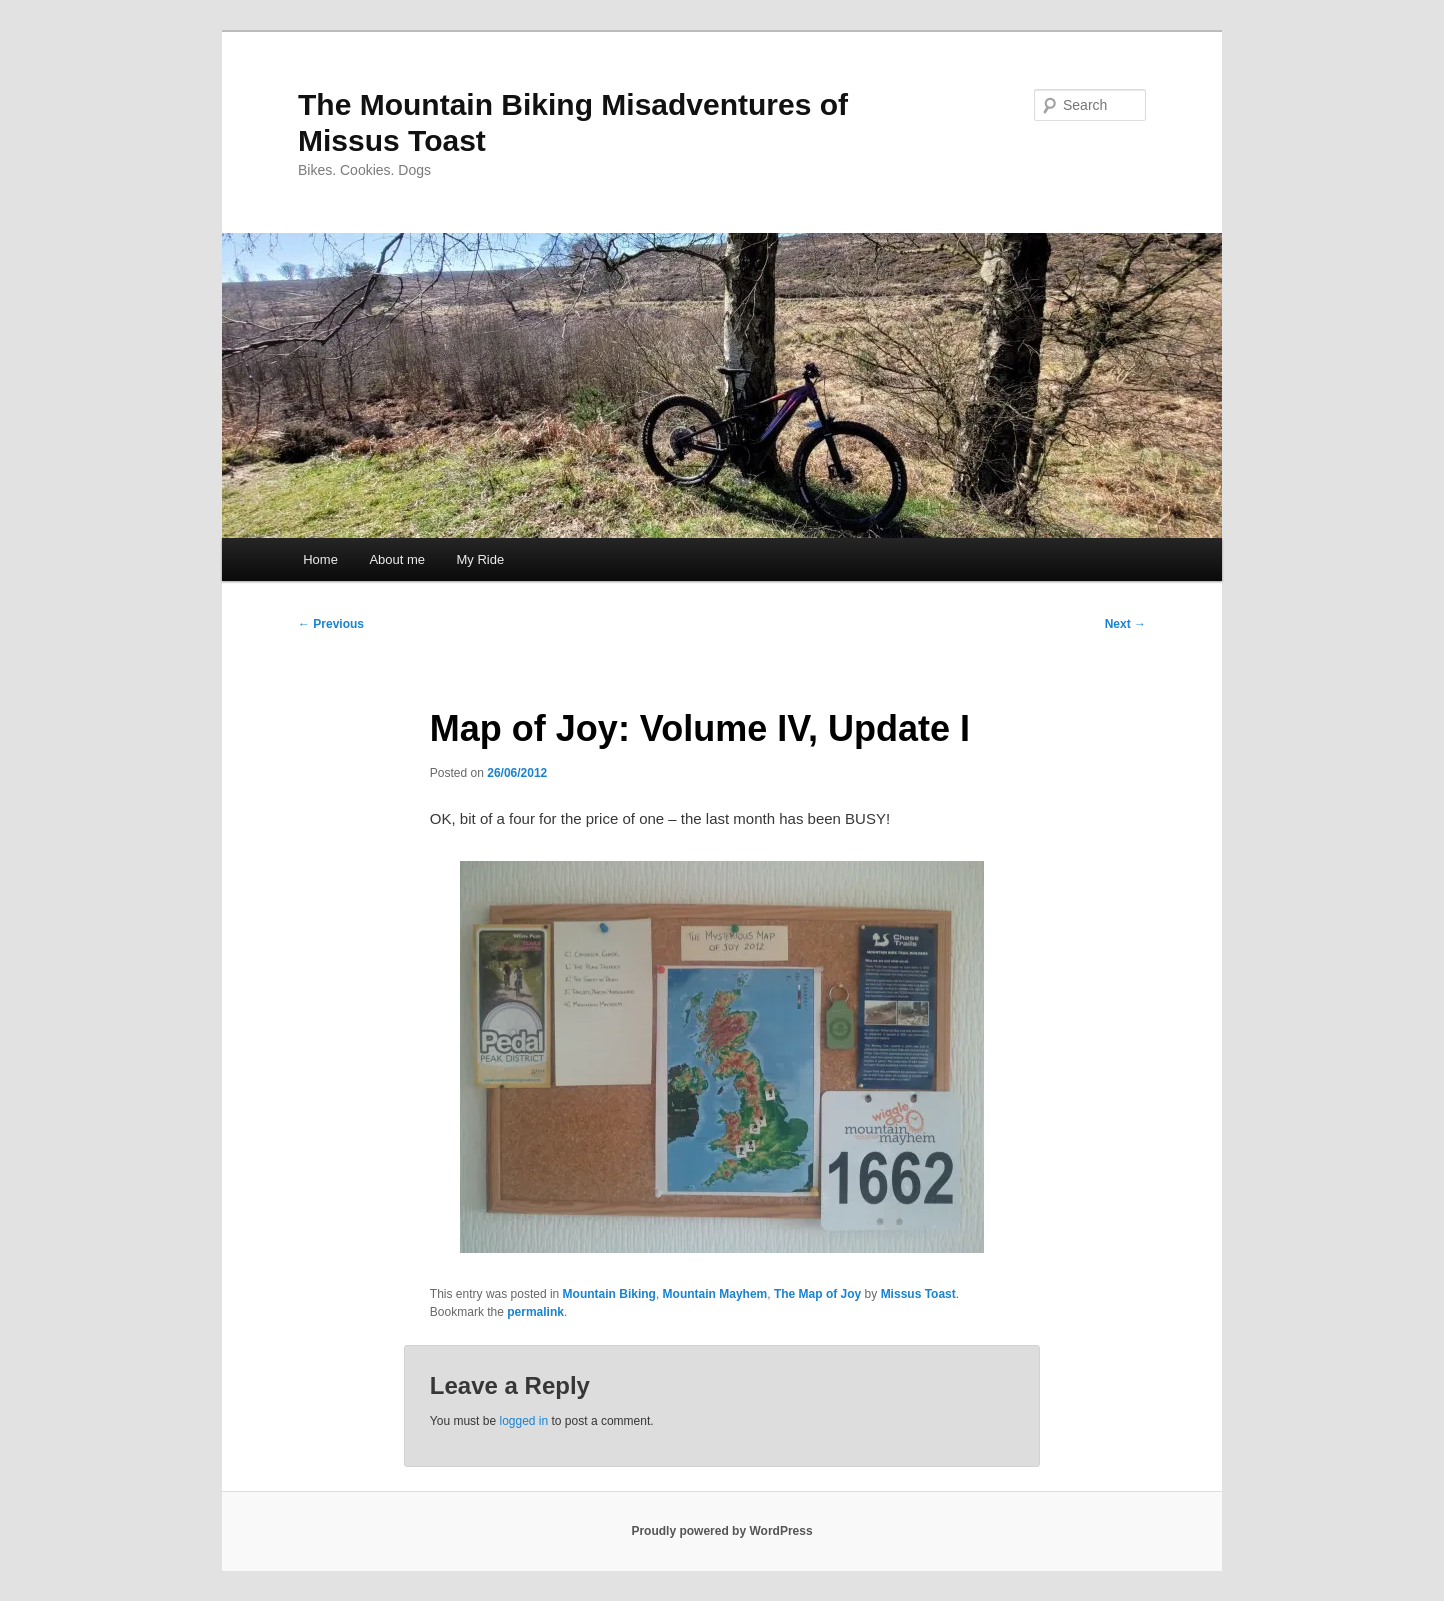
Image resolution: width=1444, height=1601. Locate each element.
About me (397, 559)
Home (320, 559)
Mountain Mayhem (715, 1294)
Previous (331, 624)
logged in (523, 1421)
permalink (535, 1312)
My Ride (481, 559)
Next (1125, 624)
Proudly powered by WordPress (721, 1531)
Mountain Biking (609, 1294)
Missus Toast (918, 1294)
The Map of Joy (817, 1294)
